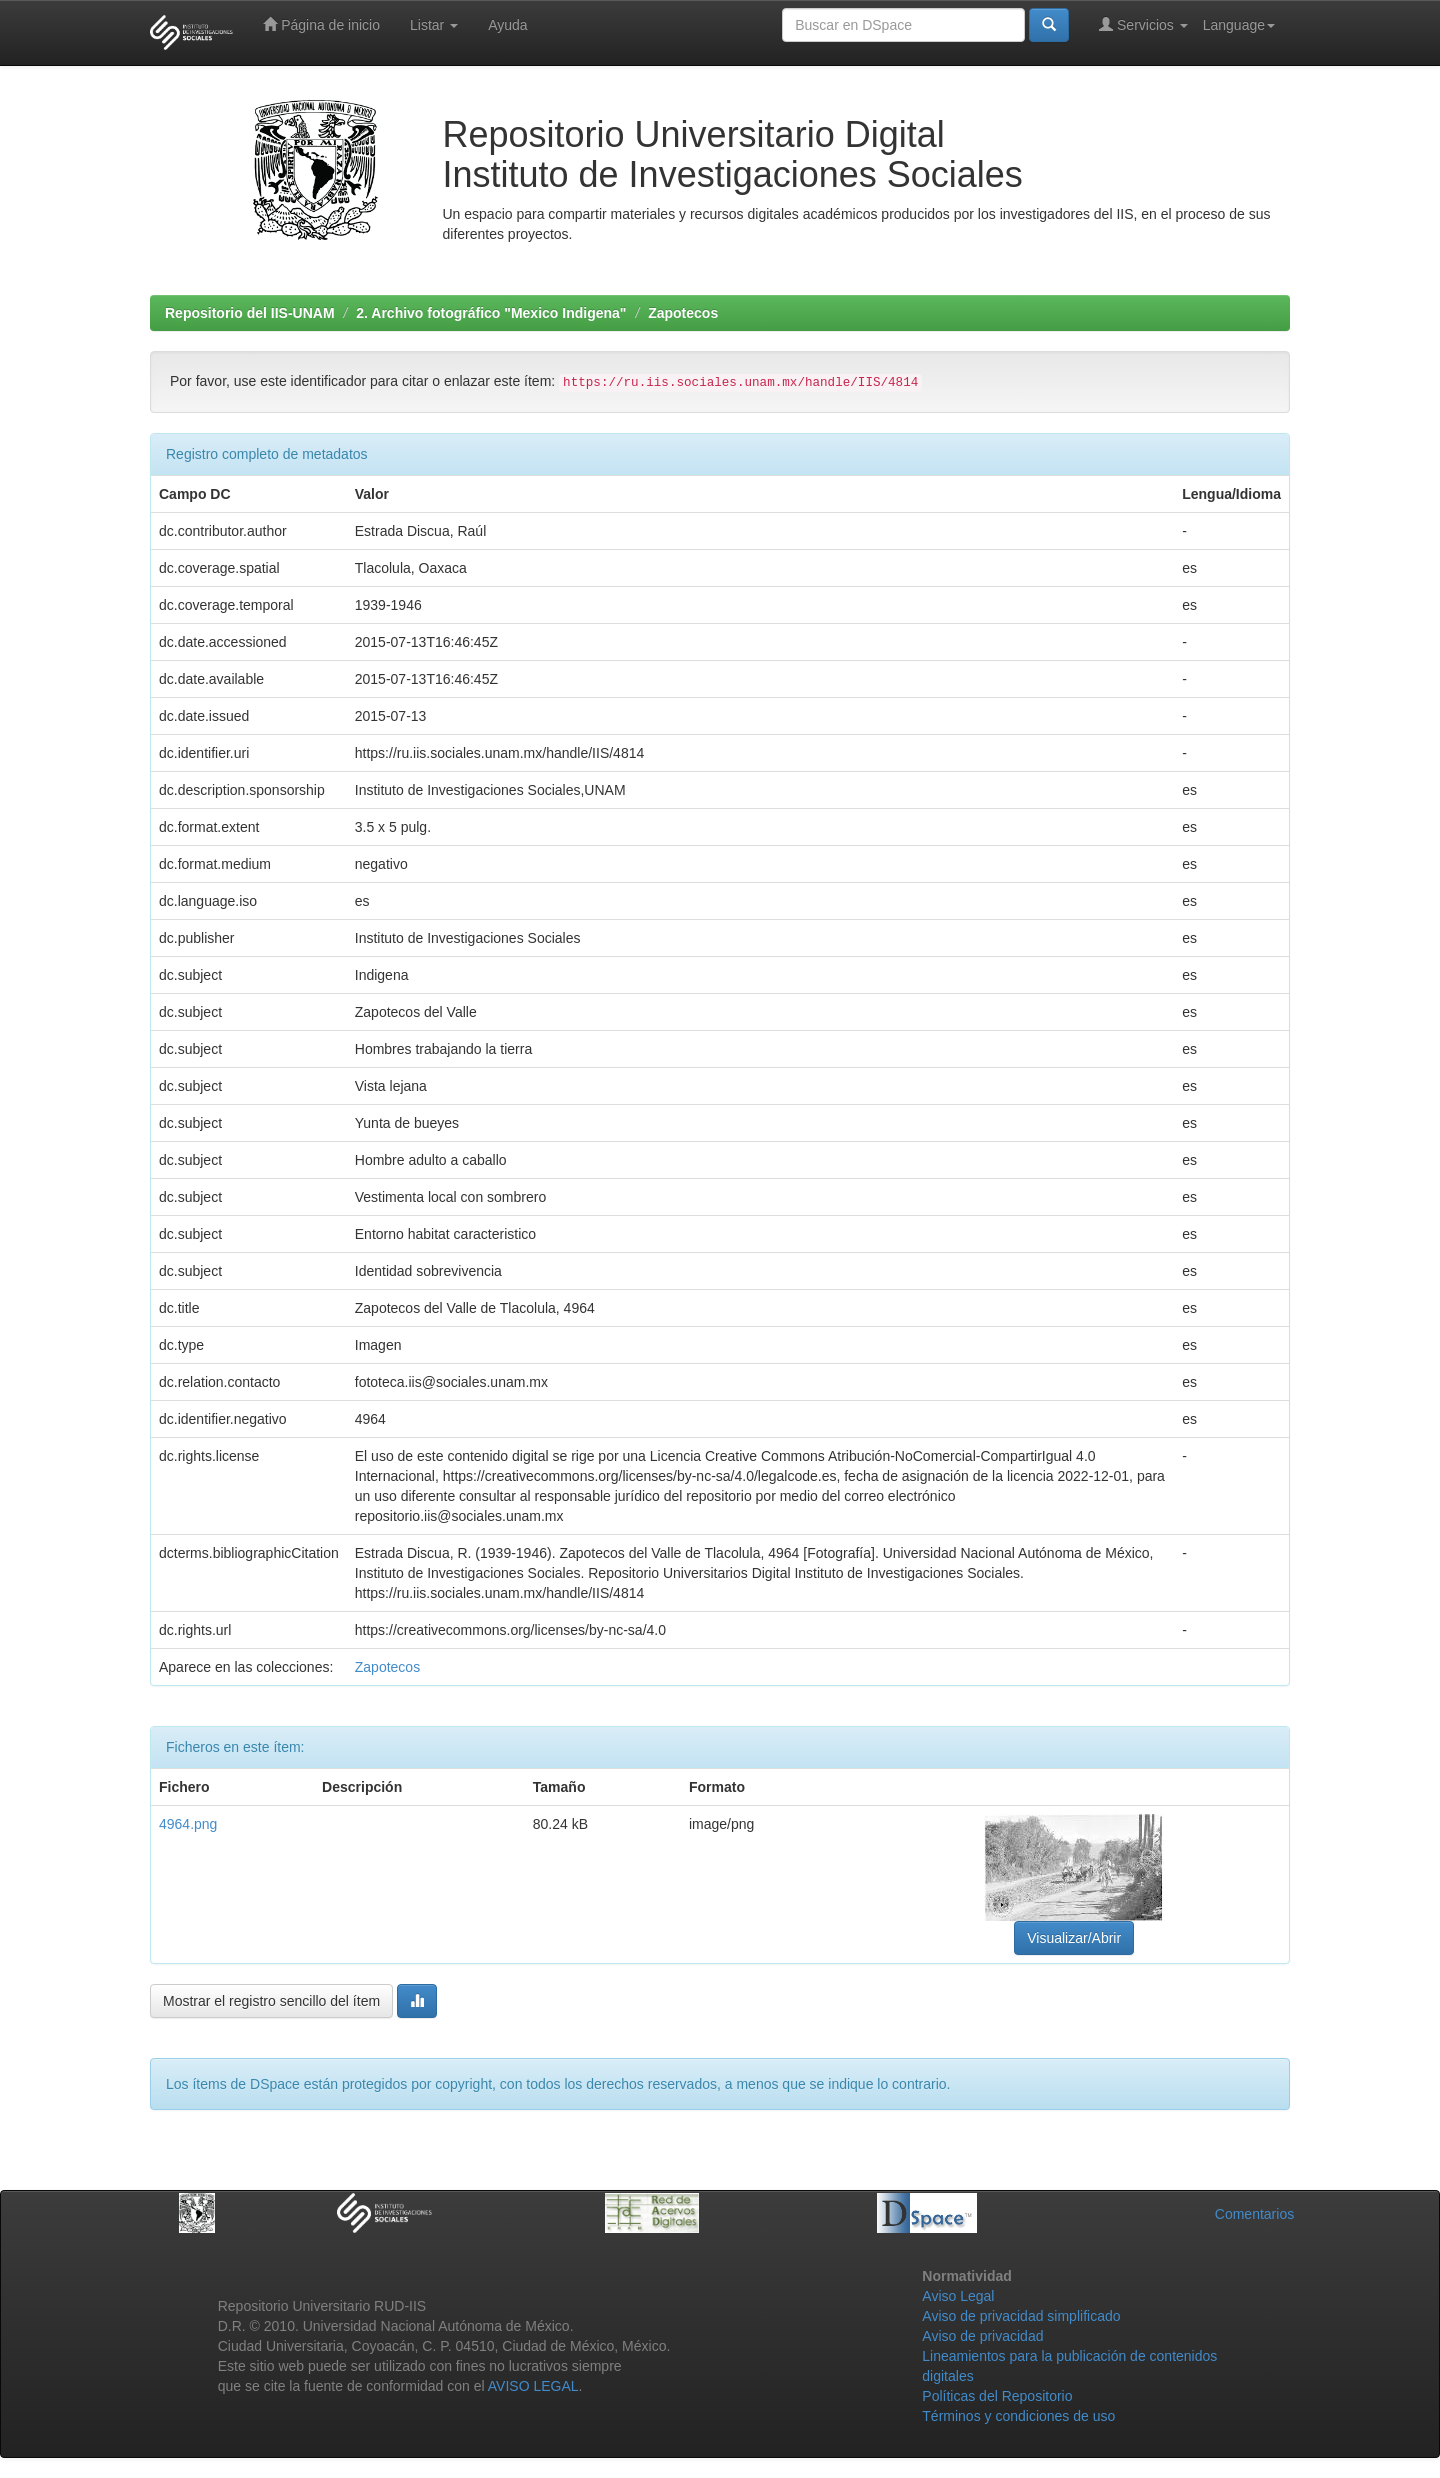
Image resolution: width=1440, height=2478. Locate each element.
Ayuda (507, 25)
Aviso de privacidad (982, 2336)
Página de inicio (321, 24)
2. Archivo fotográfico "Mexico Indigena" (491, 313)
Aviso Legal (958, 2296)
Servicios (1143, 24)
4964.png (188, 1824)
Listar (434, 25)
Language (1239, 25)
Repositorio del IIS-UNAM (250, 313)
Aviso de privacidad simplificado (1021, 2316)
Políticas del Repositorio (997, 2396)
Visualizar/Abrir (1074, 1938)
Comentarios (1254, 2214)
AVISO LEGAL (533, 2386)
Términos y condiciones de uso (1018, 2416)
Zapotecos (683, 313)
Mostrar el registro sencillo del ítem (271, 2001)
